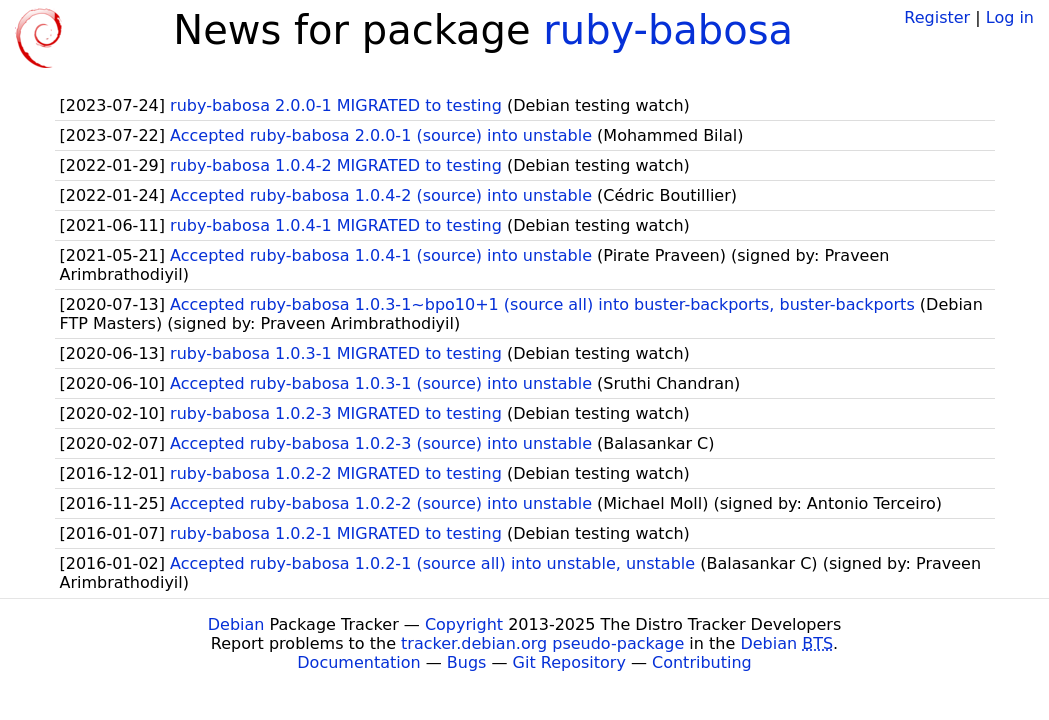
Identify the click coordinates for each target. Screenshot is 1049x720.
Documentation (358, 662)
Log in (1010, 17)
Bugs (467, 662)
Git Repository (569, 662)
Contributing (702, 662)
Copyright (464, 624)
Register (937, 17)
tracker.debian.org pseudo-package (542, 643)
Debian (236, 624)
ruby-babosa (668, 30)
